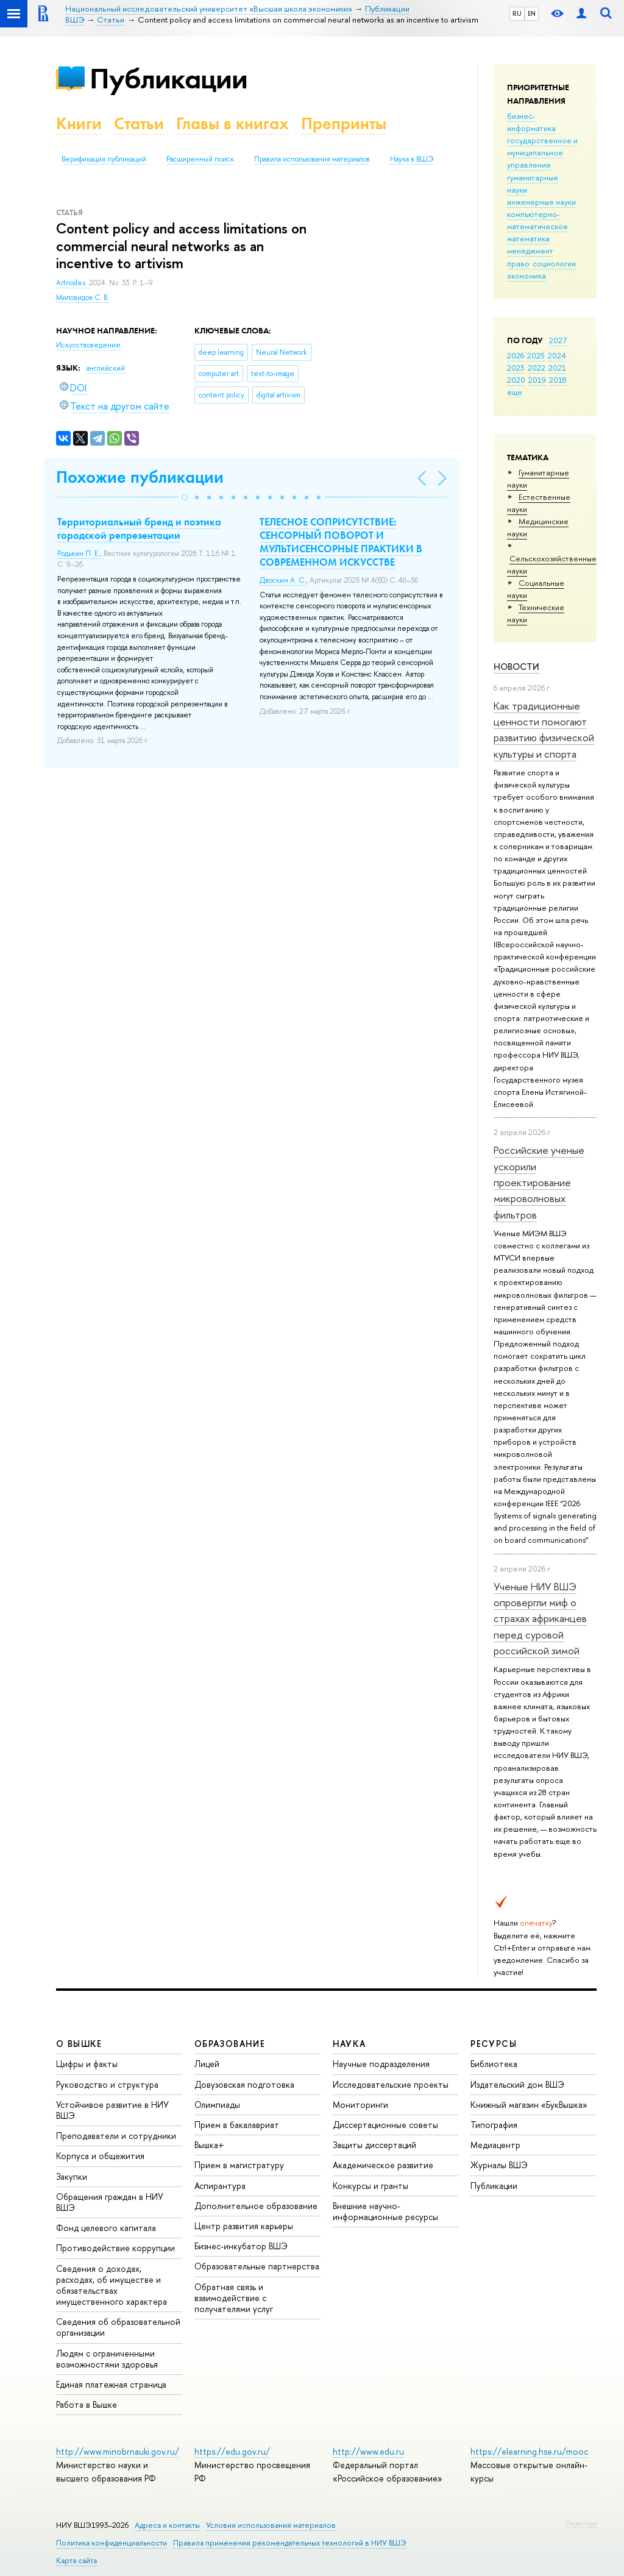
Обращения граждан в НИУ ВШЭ (109, 2202)
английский (106, 368)
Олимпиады (217, 2104)
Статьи (139, 123)
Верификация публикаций (104, 159)
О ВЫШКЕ (79, 2043)
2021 (557, 367)
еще (514, 391)
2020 (516, 379)
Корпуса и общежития (100, 2155)
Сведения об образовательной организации (118, 2327)
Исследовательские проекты (390, 2084)
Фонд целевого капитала (106, 2227)
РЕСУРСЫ (493, 2043)
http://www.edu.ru (368, 2451)
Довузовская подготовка (244, 2084)
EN (532, 13)
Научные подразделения (381, 2063)
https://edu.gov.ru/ (232, 2451)
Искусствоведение (88, 345)
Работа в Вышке (86, 2404)
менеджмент (530, 250)
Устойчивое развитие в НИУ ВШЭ (112, 2110)
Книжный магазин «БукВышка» (528, 2104)
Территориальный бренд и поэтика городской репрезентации (139, 528)
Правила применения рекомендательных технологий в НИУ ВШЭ (289, 2543)
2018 (558, 379)
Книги (79, 123)
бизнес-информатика (531, 121)
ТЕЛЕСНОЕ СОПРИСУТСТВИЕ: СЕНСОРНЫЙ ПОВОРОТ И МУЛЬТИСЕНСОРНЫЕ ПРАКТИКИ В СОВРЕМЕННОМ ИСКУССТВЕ (341, 542)
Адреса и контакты (167, 2525)
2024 (557, 355)
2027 (558, 340)
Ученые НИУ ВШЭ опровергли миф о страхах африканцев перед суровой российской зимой (540, 1618)
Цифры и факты (87, 2063)
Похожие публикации (140, 477)
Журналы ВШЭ (499, 2165)
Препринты (343, 123)
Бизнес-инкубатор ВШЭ (241, 2246)
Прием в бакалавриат (236, 2124)
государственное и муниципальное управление (542, 152)
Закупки (71, 2176)
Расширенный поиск (200, 159)
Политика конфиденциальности (111, 2543)
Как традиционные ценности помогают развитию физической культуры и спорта (544, 730)
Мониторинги (360, 2104)
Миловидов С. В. (82, 297)
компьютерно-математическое (537, 220)
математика (528, 238)
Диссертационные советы (385, 2124)
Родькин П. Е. (78, 553)
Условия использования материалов (271, 2525)
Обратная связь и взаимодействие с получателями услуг (233, 2297)
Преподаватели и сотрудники (116, 2135)
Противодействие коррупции (115, 2248)
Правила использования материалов (312, 159)
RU (517, 13)
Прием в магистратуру (239, 2165)
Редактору (581, 2523)
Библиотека (493, 2063)
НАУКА (349, 2043)
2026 (515, 355)
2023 (516, 367)
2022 (536, 367)
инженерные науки (541, 201)
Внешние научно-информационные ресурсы (385, 2211)
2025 (536, 355)
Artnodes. (72, 283)
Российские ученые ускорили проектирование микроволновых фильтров (539, 1182)
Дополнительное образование (255, 2205)
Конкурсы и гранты (370, 2185)
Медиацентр (495, 2145)
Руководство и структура (107, 2084)
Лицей (206, 2063)
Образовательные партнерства (256, 2266)
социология (554, 263)
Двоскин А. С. (283, 580)
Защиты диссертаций (374, 2145)
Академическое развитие (383, 2165)
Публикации (168, 78)
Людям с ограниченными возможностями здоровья (107, 2358)
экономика (526, 275)
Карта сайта (76, 2560)
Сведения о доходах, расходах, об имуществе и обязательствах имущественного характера (111, 2285)
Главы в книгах (232, 123)
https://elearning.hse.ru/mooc (529, 2451)
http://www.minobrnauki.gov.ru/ (117, 2451)
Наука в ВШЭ (411, 159)
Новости (516, 666)
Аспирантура (220, 2185)
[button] (185, 497)
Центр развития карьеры (243, 2226)
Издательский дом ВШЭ (517, 2084)
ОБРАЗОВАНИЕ (229, 2043)
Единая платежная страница (111, 2384)
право (518, 263)
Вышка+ (209, 2145)
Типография (493, 2124)
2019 (537, 379)
